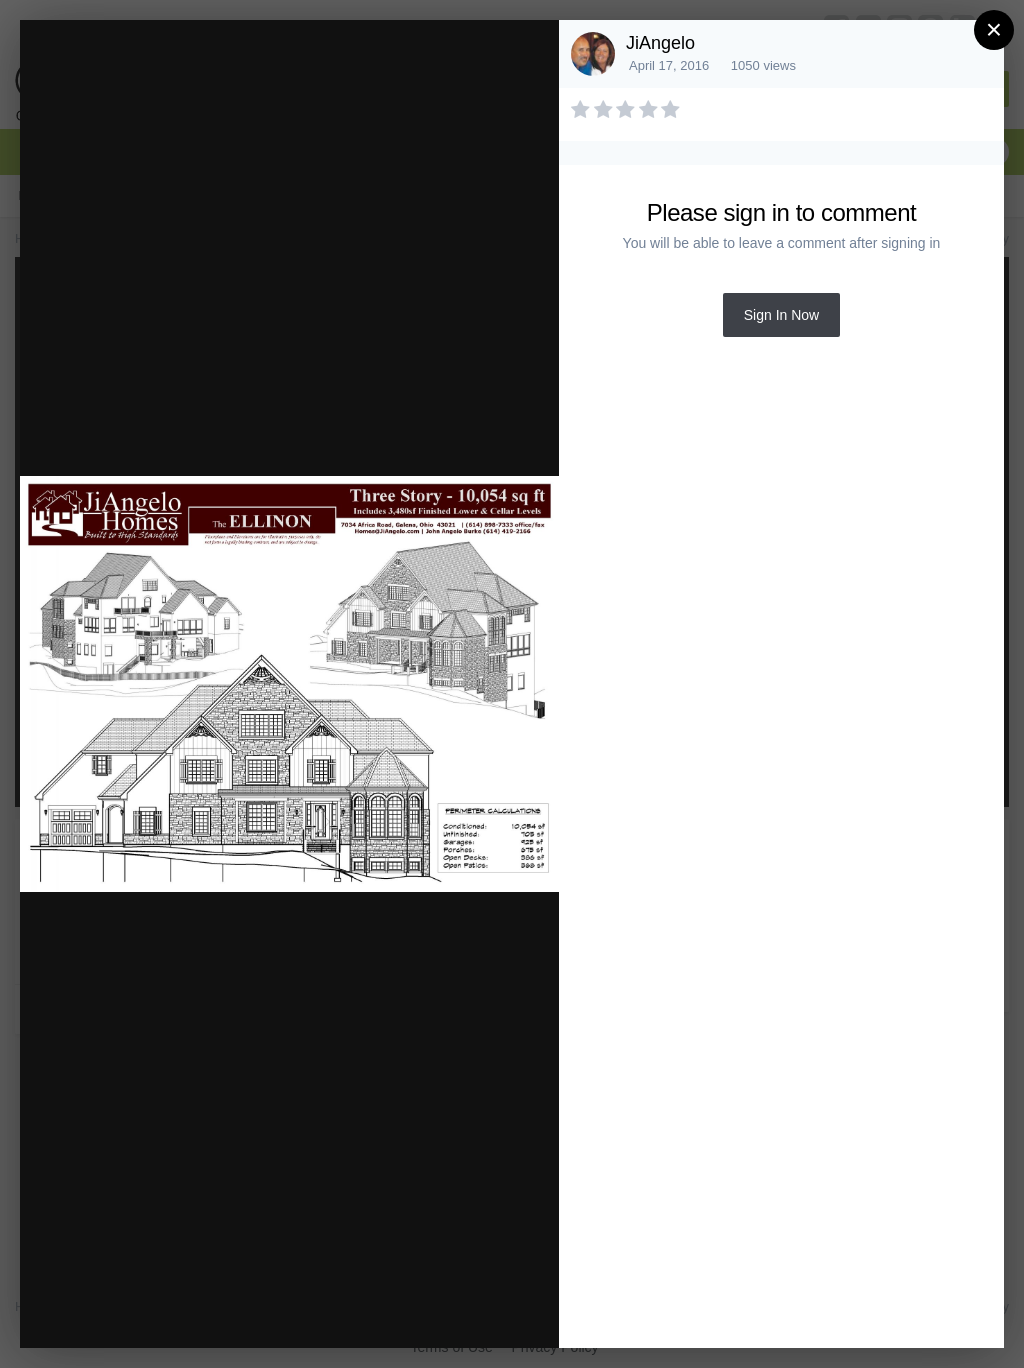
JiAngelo (660, 43)
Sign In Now (781, 315)
